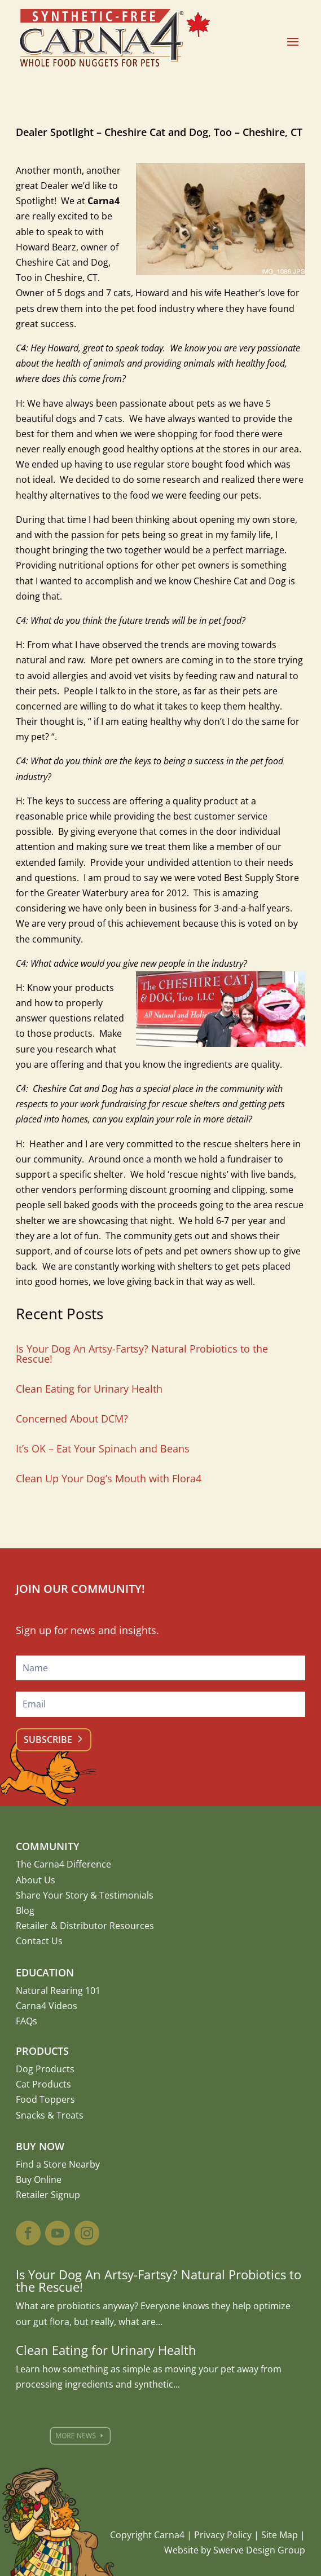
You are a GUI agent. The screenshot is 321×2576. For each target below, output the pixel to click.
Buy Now (40, 2146)
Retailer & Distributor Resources (85, 1925)
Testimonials (126, 1895)
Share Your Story (52, 1895)
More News (98, 2435)
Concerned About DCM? (72, 1418)
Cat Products (43, 2084)
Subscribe (48, 1739)
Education (45, 1972)
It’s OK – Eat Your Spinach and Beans (103, 1448)
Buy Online (38, 2179)
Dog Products (45, 2069)
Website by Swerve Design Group (234, 2550)
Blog (25, 1910)
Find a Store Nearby (58, 2164)
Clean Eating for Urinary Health (89, 1388)
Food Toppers (45, 2099)
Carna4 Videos (46, 2006)
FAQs (26, 2021)
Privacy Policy (223, 2535)
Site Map (279, 2535)
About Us (35, 1880)
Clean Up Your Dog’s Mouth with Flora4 (108, 1478)
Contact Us (39, 1941)
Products (42, 2051)
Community (48, 1846)
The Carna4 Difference (63, 1864)
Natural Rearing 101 (58, 1990)
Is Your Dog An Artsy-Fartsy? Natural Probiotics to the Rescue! (142, 1354)
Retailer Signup (48, 2195)
